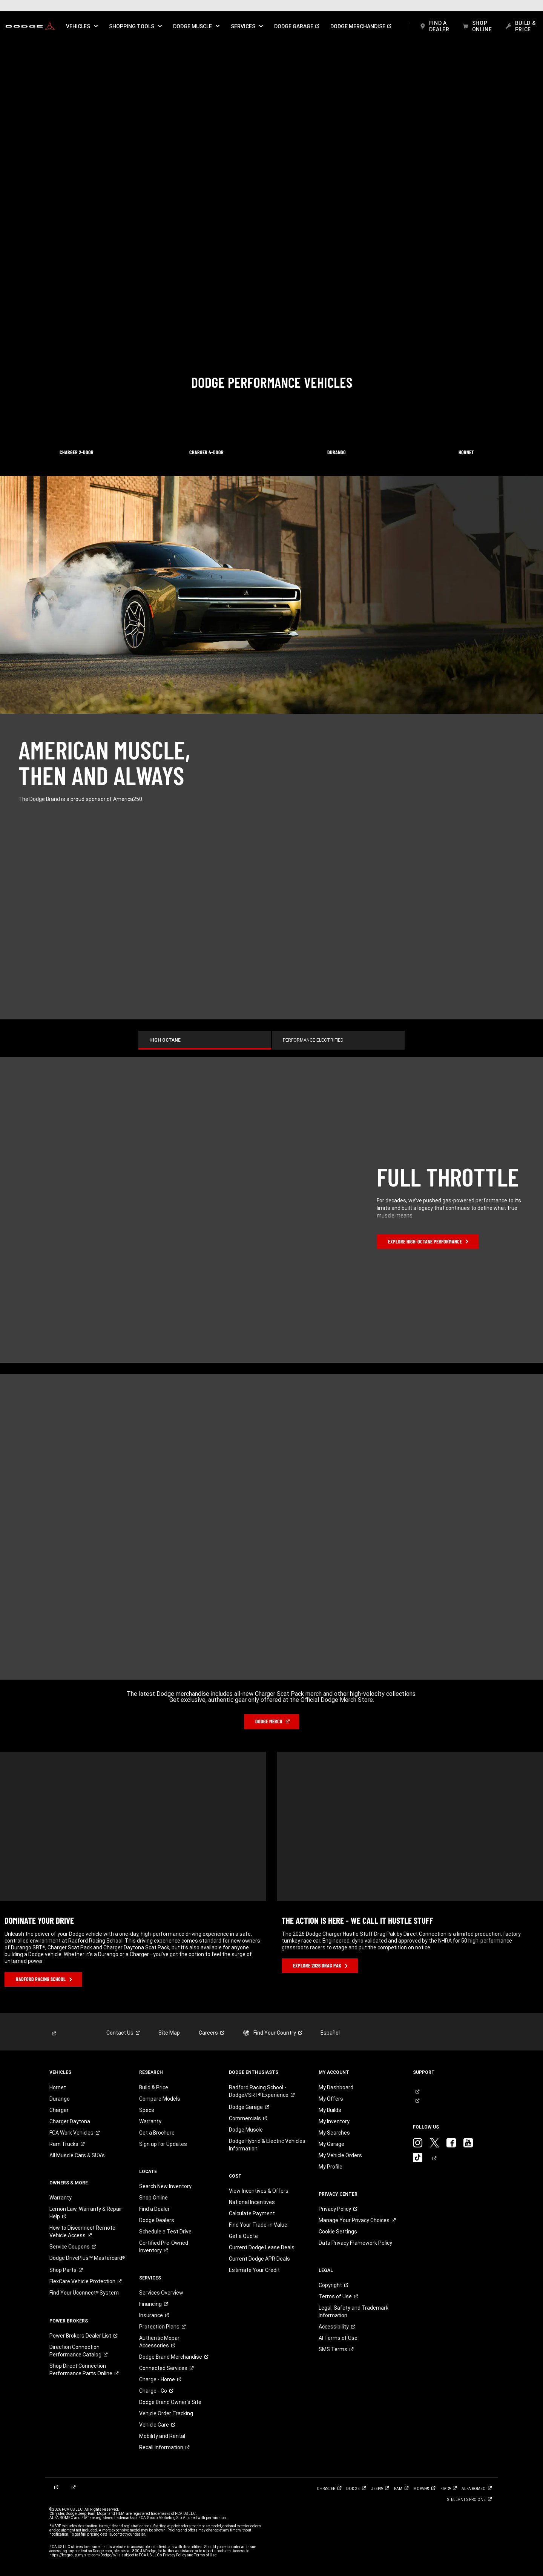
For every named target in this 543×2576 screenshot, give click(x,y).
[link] (30, 26)
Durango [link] (59, 2099)
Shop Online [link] (153, 2198)
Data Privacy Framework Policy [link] (355, 2243)
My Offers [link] (331, 2099)
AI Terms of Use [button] (338, 2338)
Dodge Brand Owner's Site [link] (170, 2402)
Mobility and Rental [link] (162, 2436)
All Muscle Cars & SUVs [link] (77, 2155)
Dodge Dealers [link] (156, 2220)
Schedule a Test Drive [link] (165, 2232)
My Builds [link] (330, 2110)
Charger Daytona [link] (69, 2121)
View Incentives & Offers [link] (258, 2191)
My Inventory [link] (334, 2121)
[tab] (204, 1040)
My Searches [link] (334, 2133)
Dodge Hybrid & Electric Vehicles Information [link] (267, 2145)
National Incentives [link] (252, 2202)
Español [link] (330, 2033)
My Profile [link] (330, 2167)
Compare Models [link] (159, 2099)
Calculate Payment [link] (252, 2213)
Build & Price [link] (153, 2087)
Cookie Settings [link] (338, 2232)
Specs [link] (146, 2110)
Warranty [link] (60, 2198)
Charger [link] (59, 2110)
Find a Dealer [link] (154, 2209)
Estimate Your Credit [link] (254, 2270)
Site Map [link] (169, 2033)
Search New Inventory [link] (165, 2186)
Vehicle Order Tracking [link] (166, 2413)
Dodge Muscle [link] (246, 2130)
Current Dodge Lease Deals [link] (262, 2247)
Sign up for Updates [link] (163, 2144)
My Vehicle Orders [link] (340, 2155)
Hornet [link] (57, 2087)
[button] (81, 26)
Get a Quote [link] (243, 2236)
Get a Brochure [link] (157, 2133)
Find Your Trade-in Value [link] (258, 2225)
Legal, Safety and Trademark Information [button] (353, 2311)
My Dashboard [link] (336, 2087)
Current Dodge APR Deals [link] (259, 2259)
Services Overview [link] (161, 2293)
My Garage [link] (331, 2144)
